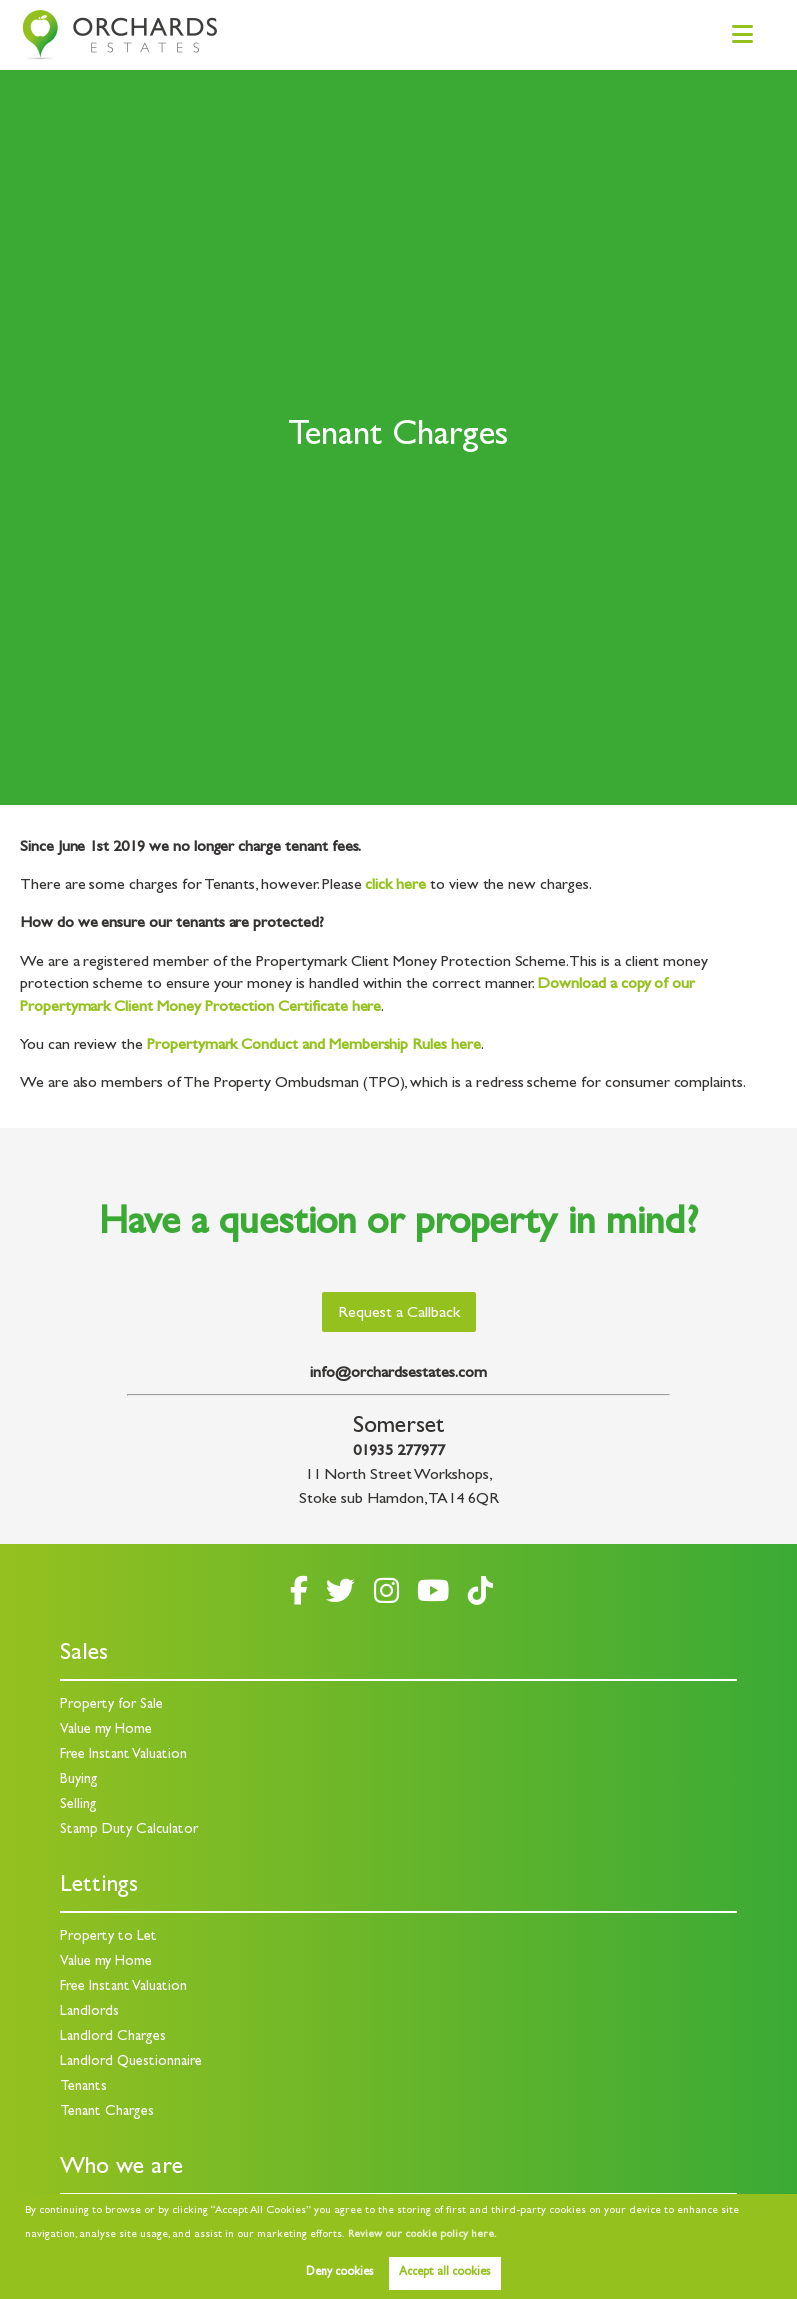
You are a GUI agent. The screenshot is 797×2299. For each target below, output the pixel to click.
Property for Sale (111, 1705)
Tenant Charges (107, 2112)
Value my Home (106, 1730)
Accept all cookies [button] (444, 2273)
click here (395, 886)
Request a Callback (399, 1314)
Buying (79, 1780)
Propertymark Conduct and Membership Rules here (314, 1046)
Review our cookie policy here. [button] (422, 2235)
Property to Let (108, 1937)
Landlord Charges (113, 2037)
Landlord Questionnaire (131, 2062)
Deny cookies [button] (339, 2273)
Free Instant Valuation (123, 1755)
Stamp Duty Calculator (129, 1830)
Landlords (89, 2012)
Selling (78, 1805)
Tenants (83, 2087)
